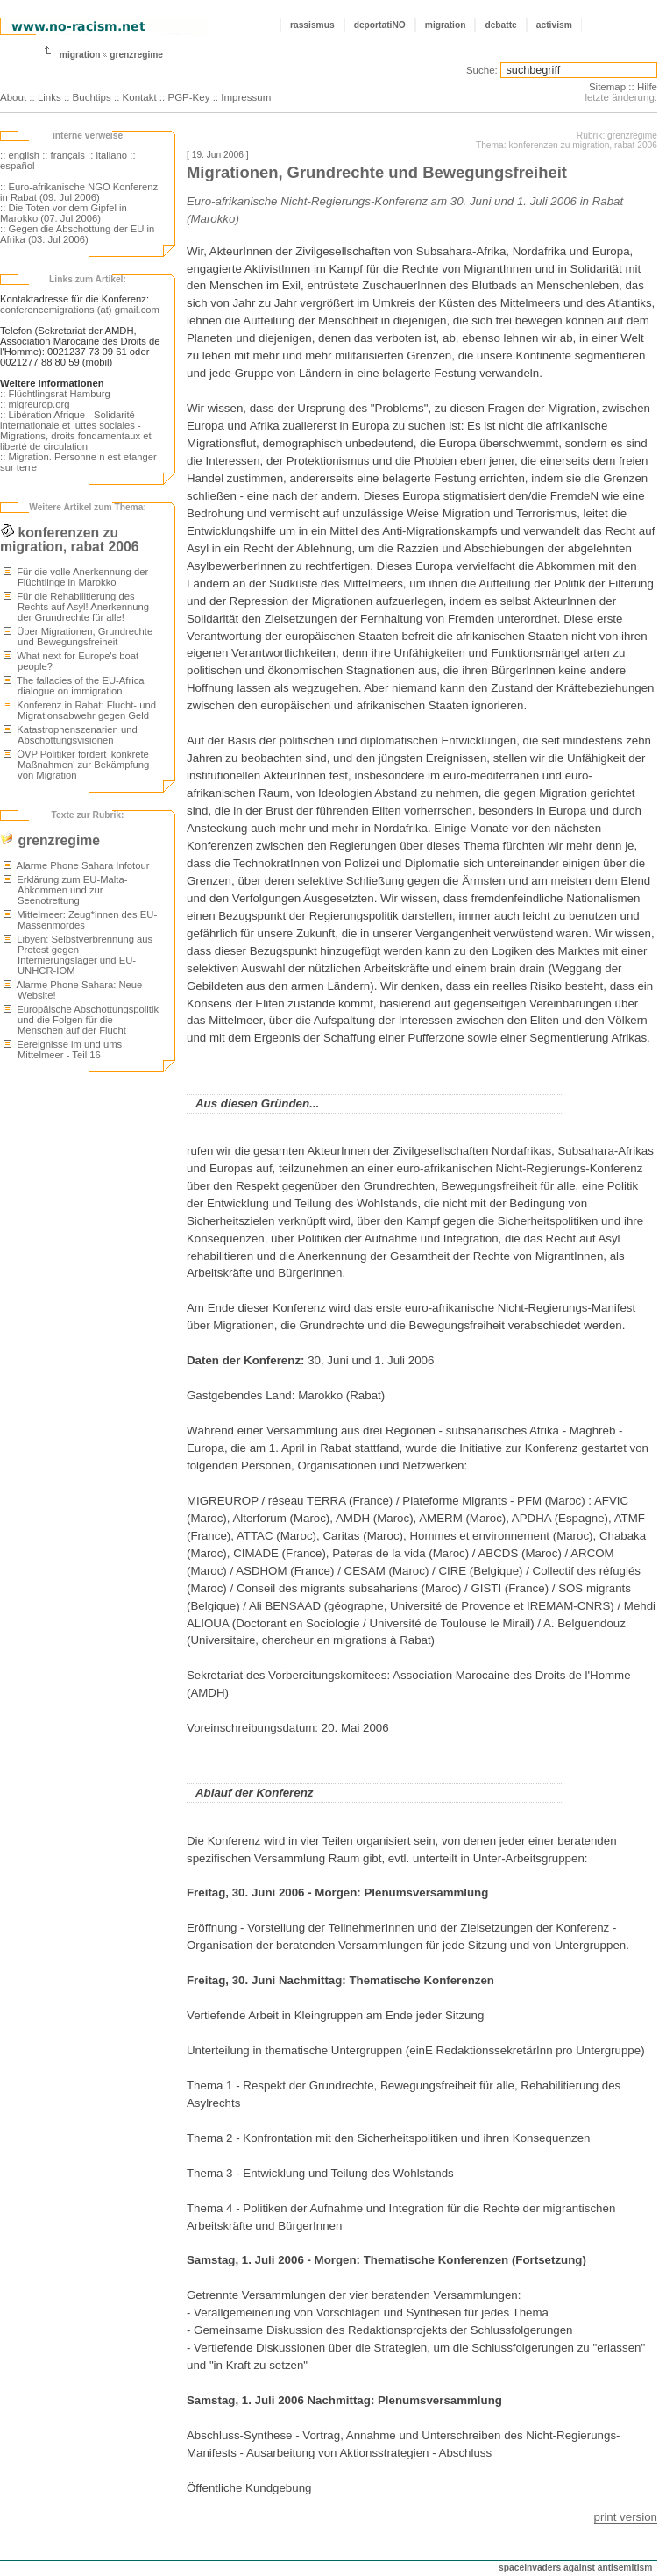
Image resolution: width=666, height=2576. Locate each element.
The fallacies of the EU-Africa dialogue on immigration (74, 685)
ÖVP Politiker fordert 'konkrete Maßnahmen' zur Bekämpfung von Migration (76, 764)
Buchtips (92, 97)
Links (49, 97)
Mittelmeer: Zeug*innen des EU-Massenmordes (80, 919)
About (13, 97)
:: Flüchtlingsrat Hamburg (55, 393)
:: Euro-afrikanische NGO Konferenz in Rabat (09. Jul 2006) (79, 192)
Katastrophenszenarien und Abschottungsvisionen (71, 734)
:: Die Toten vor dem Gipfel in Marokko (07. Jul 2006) (63, 213)
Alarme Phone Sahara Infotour (76, 865)
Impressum (246, 97)
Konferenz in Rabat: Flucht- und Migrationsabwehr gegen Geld (80, 710)
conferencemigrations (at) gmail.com (79, 309)
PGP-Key (188, 97)
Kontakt (140, 97)
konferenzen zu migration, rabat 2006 (69, 539)
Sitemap (607, 87)
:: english (19, 155)
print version (625, 2516)
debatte (500, 25)
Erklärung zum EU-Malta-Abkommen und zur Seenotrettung (65, 890)
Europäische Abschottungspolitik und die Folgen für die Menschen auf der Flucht (81, 1019)
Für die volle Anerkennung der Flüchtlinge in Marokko (76, 576)
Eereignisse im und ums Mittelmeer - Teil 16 (63, 1049)
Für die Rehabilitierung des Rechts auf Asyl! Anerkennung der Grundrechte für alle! (76, 607)
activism (554, 25)
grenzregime (136, 55)
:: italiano (107, 155)
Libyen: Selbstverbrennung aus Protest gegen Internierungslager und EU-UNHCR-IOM (78, 955)
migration (445, 25)
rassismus (312, 25)
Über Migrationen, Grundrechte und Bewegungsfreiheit (78, 636)
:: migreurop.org (34, 404)
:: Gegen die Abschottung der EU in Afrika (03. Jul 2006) (77, 234)
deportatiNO (380, 25)
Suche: (482, 70)
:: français (63, 155)
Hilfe (647, 87)
